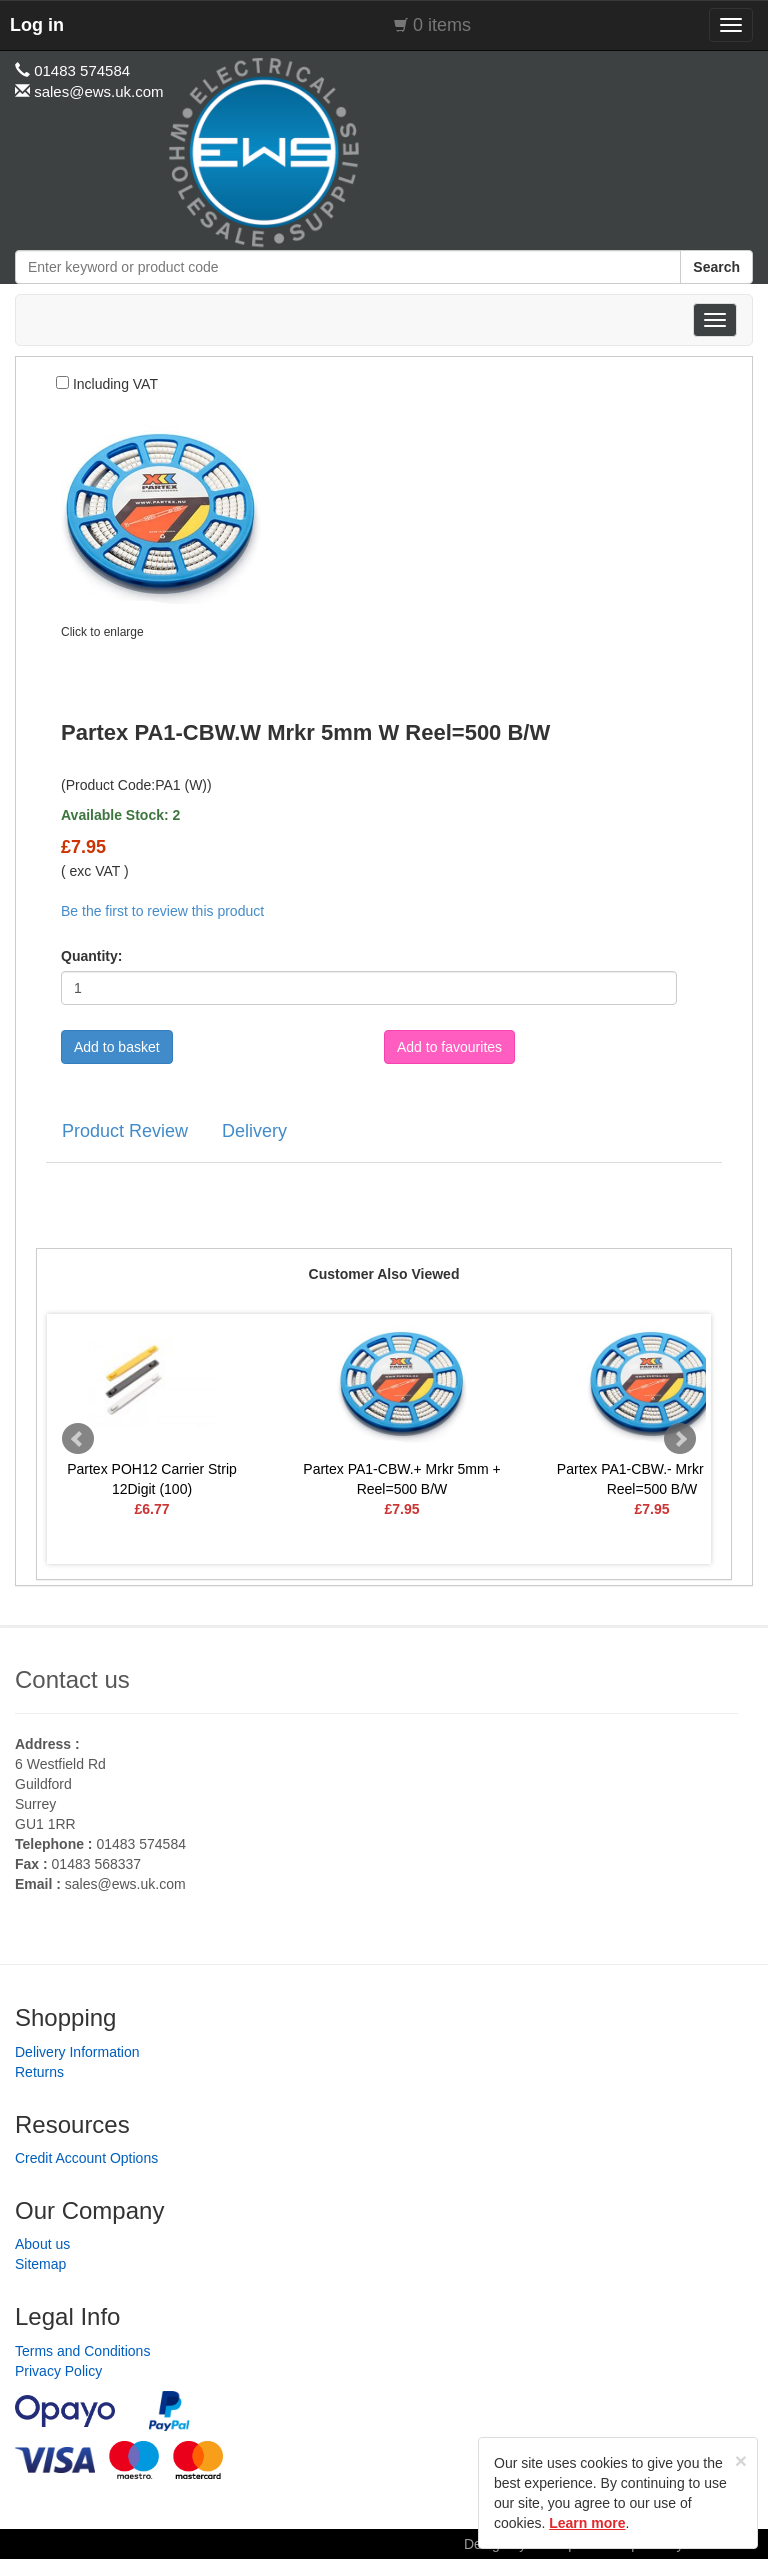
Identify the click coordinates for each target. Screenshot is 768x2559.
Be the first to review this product (162, 911)
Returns (39, 2072)
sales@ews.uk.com (125, 1884)
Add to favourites (449, 1047)
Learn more (587, 2523)
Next (680, 1439)
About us (42, 2244)
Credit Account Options (86, 2158)
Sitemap (40, 2264)
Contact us (72, 1679)
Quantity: (91, 956)
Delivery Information (77, 2052)
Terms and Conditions (82, 2351)
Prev (78, 1439)
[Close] (741, 2460)
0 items (442, 25)
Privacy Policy (58, 2371)
